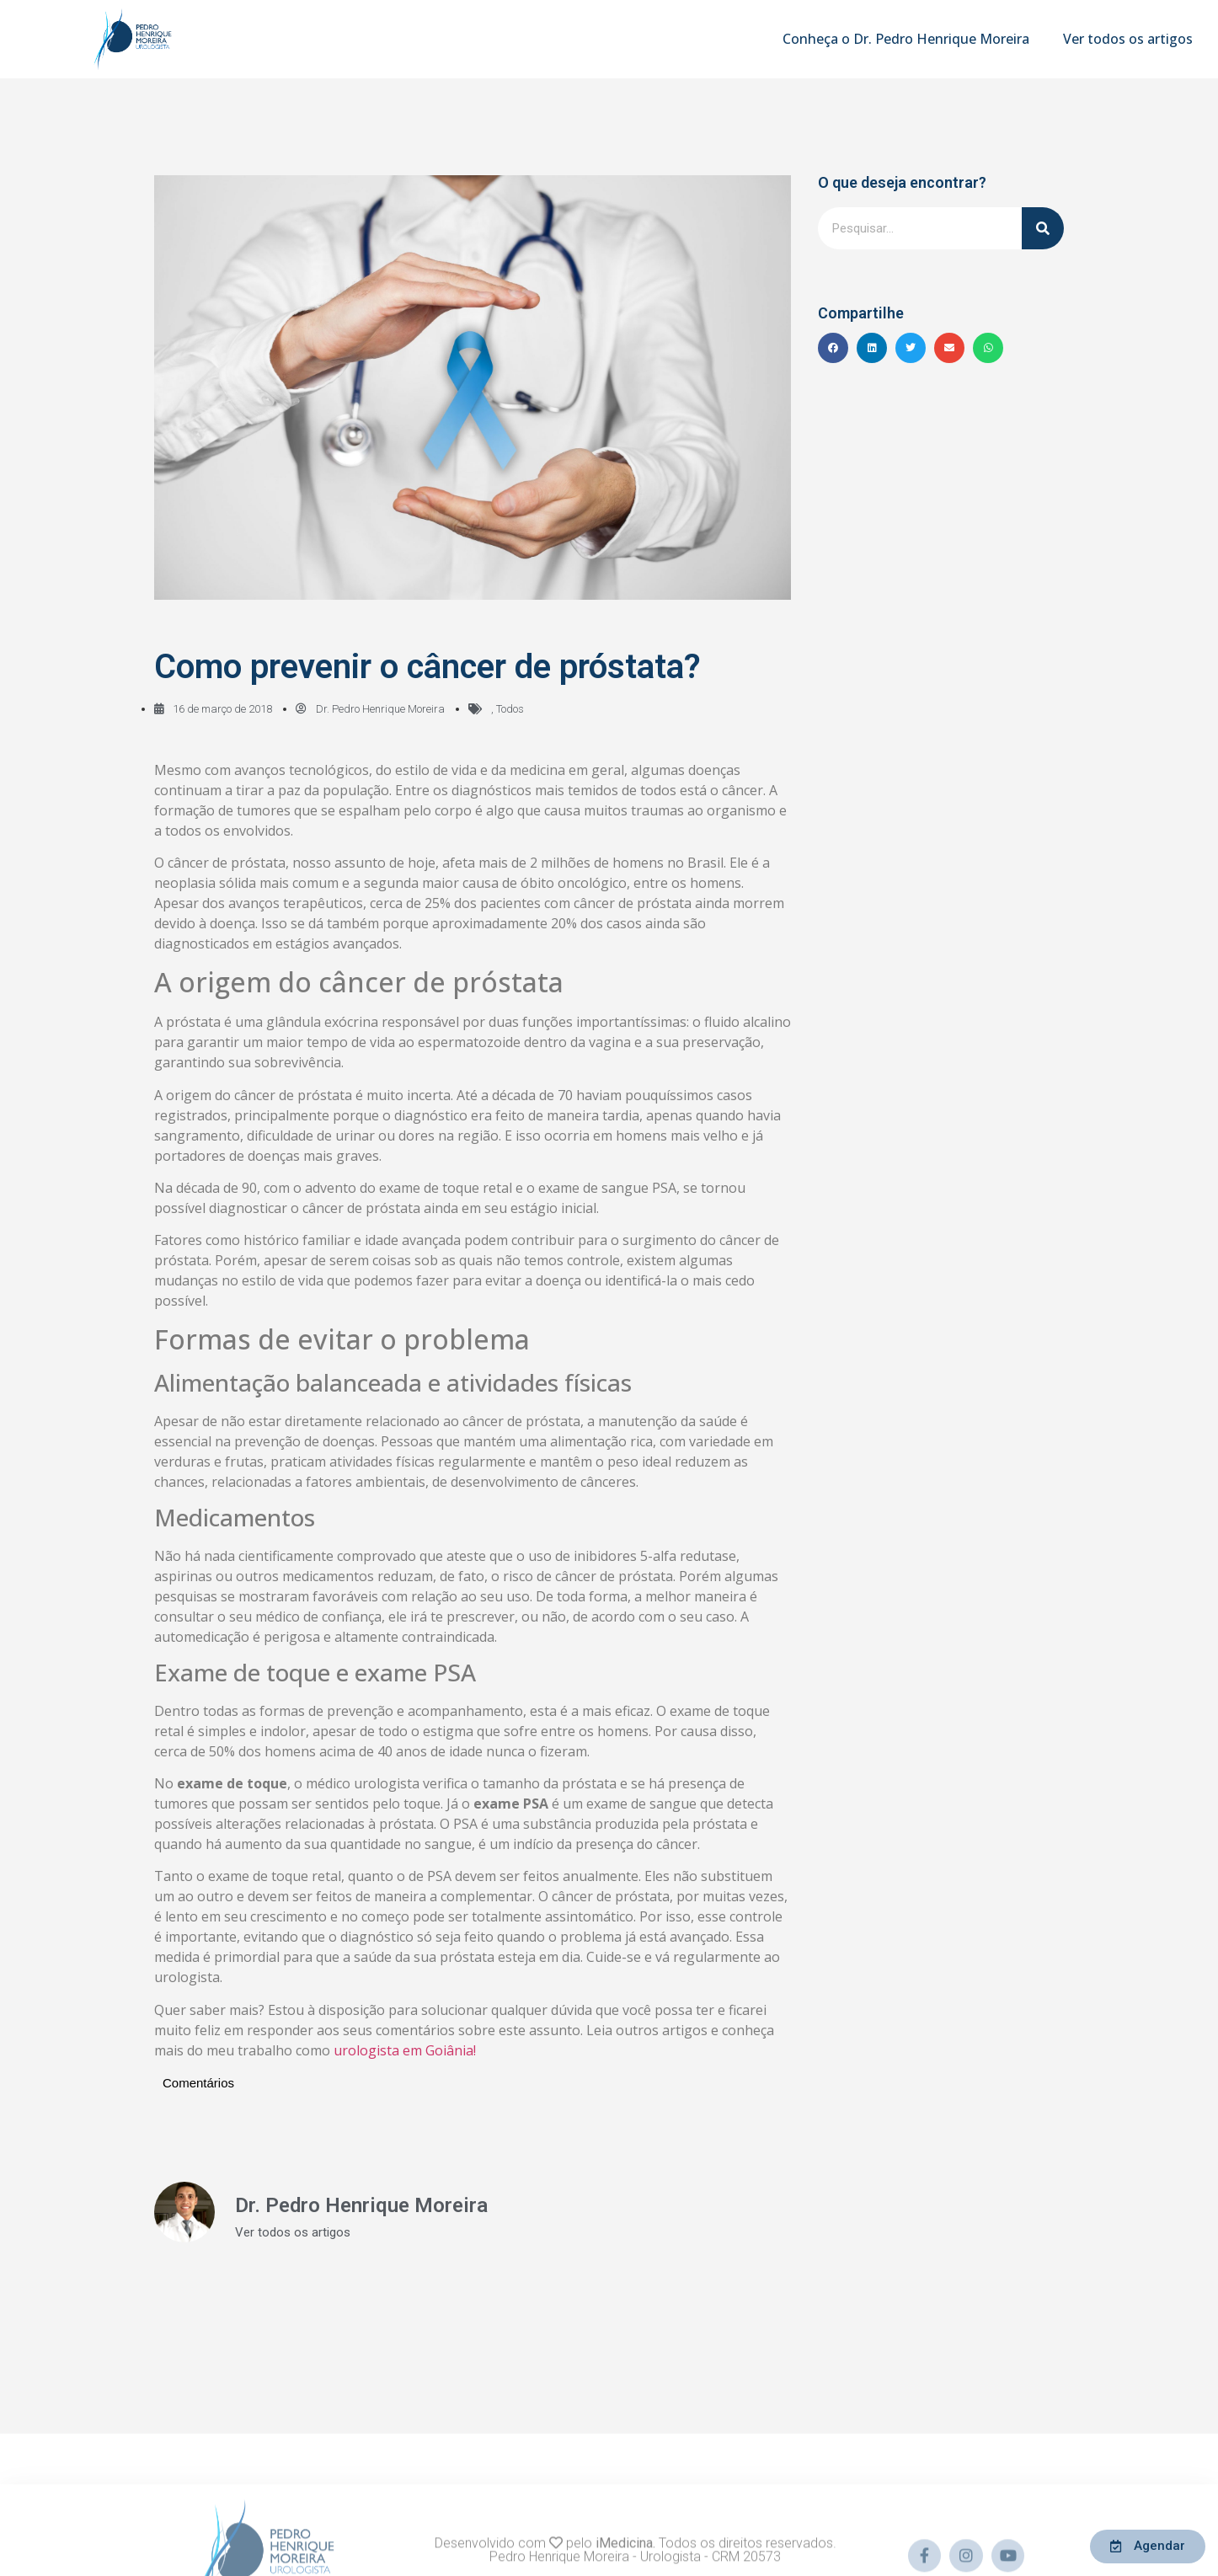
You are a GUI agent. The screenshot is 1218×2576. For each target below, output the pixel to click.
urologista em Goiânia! (405, 2050)
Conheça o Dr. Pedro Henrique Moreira (906, 38)
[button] (833, 348)
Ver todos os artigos (1128, 38)
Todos (510, 709)
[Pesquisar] (1043, 228)
